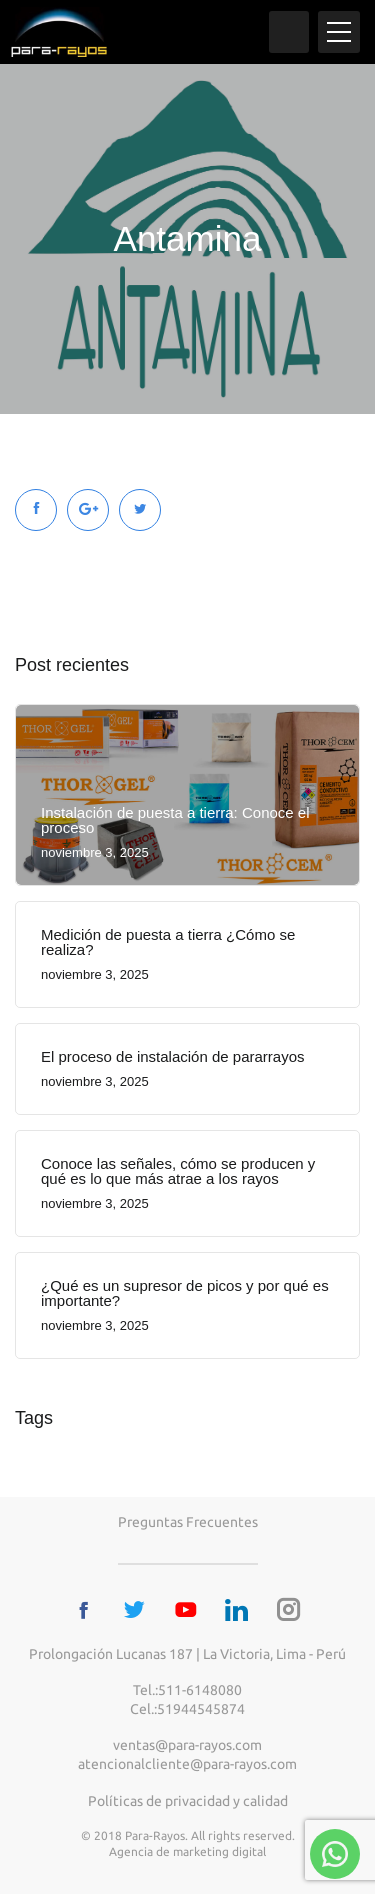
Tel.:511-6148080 (187, 1690)
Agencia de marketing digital (187, 1851)
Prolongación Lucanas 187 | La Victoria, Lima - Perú (187, 1654)
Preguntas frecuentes (188, 1522)
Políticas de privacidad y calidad (188, 1801)
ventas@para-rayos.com (187, 1745)
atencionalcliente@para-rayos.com (187, 1764)
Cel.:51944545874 (187, 1709)
